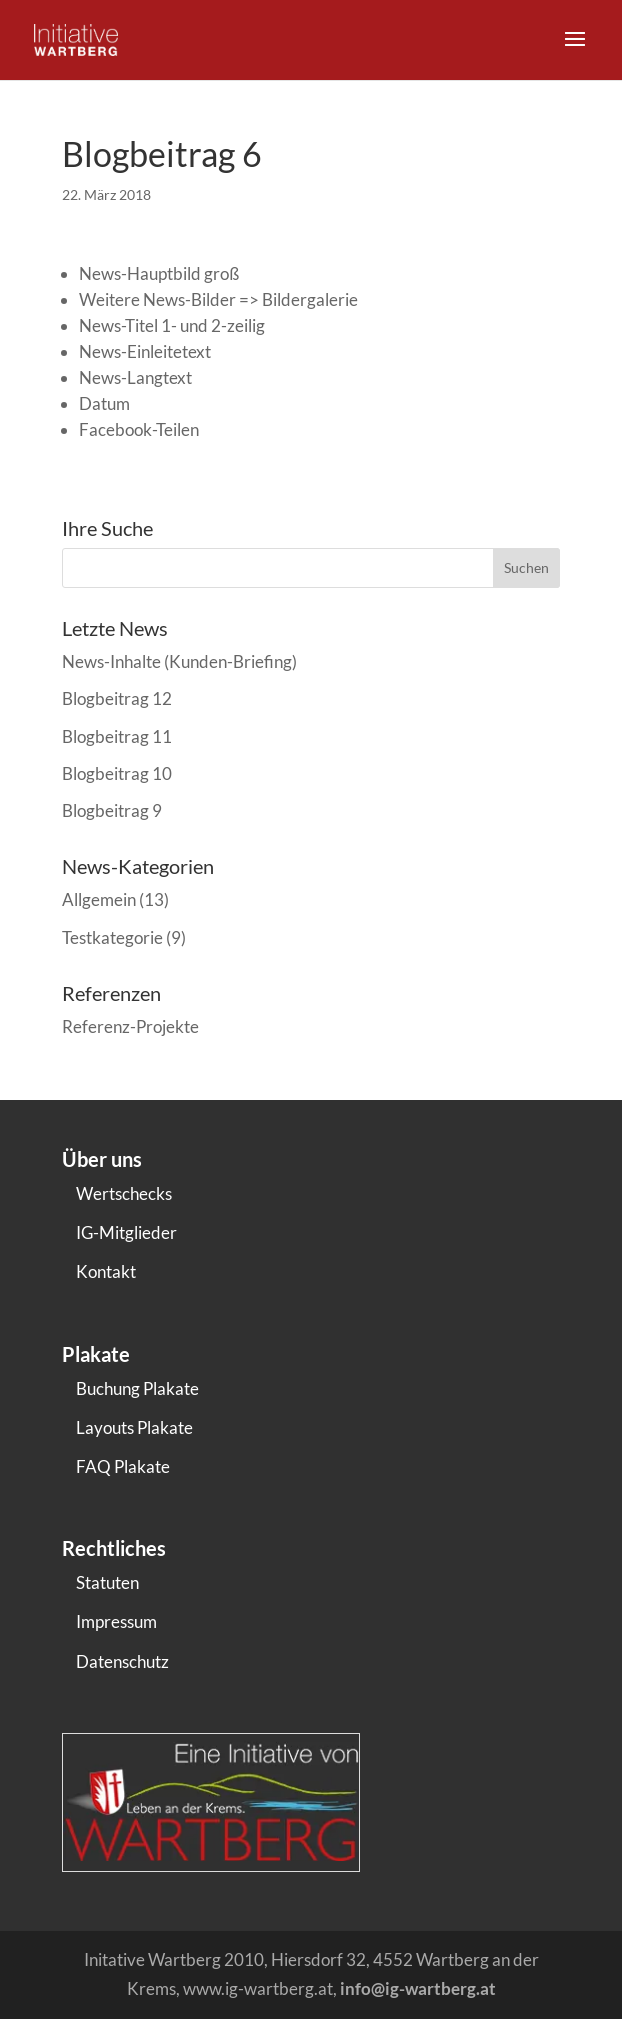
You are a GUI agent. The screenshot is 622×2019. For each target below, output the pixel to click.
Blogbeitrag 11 (117, 736)
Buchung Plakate (137, 1388)
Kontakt (106, 1271)
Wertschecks (124, 1193)
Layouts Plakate (134, 1427)
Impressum (116, 1621)
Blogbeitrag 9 (112, 810)
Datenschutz (122, 1661)
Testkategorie (112, 937)
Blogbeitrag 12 (117, 698)
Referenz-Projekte (130, 1026)
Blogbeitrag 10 (117, 773)
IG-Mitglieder (126, 1232)
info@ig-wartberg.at (418, 1988)
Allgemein (99, 899)
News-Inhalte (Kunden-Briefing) (179, 661)
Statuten (107, 1582)
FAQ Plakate (123, 1466)
